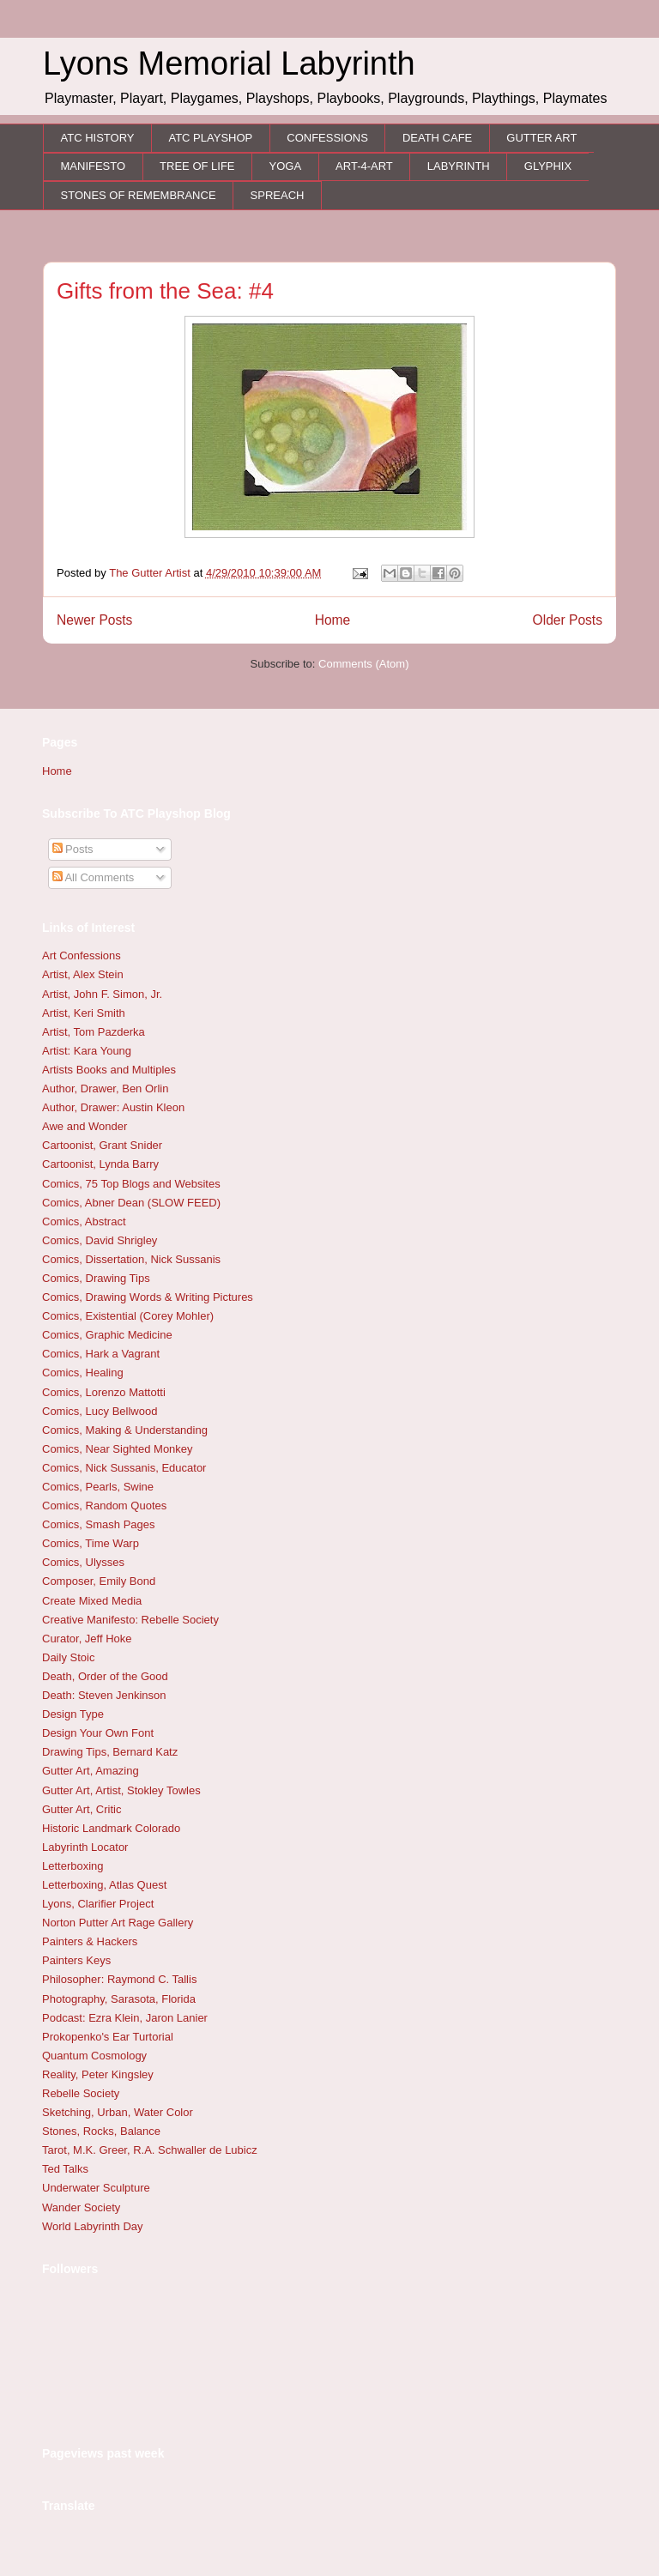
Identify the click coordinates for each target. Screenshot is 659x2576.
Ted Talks (65, 2168)
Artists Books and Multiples (109, 1069)
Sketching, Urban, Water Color (117, 2112)
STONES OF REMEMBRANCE (138, 195)
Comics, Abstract (84, 1221)
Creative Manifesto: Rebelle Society (130, 1619)
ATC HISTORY (98, 137)
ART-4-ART (364, 166)
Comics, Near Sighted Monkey (117, 1448)
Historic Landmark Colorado (111, 1828)
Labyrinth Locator (85, 1847)
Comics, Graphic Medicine (107, 1334)
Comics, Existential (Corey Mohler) (128, 1315)
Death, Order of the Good (105, 1676)
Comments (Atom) (363, 663)
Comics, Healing (83, 1372)
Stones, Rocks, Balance (101, 2131)
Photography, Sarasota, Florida (119, 1998)
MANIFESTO (93, 166)
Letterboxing (73, 1865)
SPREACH (278, 195)
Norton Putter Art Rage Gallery (117, 1922)
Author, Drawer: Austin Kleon (113, 1107)
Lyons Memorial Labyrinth (229, 63)
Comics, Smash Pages (98, 1524)
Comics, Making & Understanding (125, 1430)
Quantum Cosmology (94, 2055)
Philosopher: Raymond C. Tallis (119, 1979)
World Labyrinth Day (92, 2226)
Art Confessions (81, 955)
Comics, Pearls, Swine (98, 1486)
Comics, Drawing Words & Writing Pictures (147, 1297)
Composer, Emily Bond (98, 1581)
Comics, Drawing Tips (96, 1278)
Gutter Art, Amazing (90, 1770)
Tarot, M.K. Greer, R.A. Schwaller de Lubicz (149, 2150)
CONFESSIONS (327, 137)
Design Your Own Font (98, 1732)
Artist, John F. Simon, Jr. (102, 994)
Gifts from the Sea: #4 (165, 291)
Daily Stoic (68, 1657)
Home (333, 620)
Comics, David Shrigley (99, 1240)
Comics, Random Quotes (104, 1505)
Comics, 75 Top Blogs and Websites (131, 1183)
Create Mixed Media (92, 1600)
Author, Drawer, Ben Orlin (105, 1088)
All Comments (93, 877)
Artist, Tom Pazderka (93, 1031)
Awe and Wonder (84, 1126)
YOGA (285, 166)
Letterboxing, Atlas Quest (104, 1884)
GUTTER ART (541, 137)
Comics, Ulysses (83, 1562)
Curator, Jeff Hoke (87, 1638)
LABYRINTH (458, 166)
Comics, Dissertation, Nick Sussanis (131, 1259)
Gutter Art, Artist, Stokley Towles (121, 1790)
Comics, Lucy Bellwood (99, 1411)
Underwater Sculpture (96, 2187)
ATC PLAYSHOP (210, 137)
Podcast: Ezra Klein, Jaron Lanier (125, 2017)
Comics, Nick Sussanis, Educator (124, 1467)
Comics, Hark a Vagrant (101, 1353)
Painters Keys (76, 1960)
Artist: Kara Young (86, 1050)
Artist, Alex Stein (83, 974)
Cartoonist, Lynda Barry (100, 1164)
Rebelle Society (80, 2093)
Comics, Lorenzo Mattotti (104, 1392)
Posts (73, 849)
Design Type (73, 1714)
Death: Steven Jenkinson (104, 1695)
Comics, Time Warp (90, 1543)
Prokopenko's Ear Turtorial (107, 2036)
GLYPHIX (547, 166)
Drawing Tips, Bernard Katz (110, 1751)
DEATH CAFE (437, 137)
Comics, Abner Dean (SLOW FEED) (131, 1202)
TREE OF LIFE (197, 166)
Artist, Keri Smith (83, 1013)
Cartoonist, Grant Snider (102, 1145)
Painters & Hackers (89, 1941)
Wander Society (81, 2207)
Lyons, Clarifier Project (98, 1903)
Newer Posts (94, 620)
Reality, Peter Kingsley (98, 2074)
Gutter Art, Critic (81, 1809)
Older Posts (567, 620)
